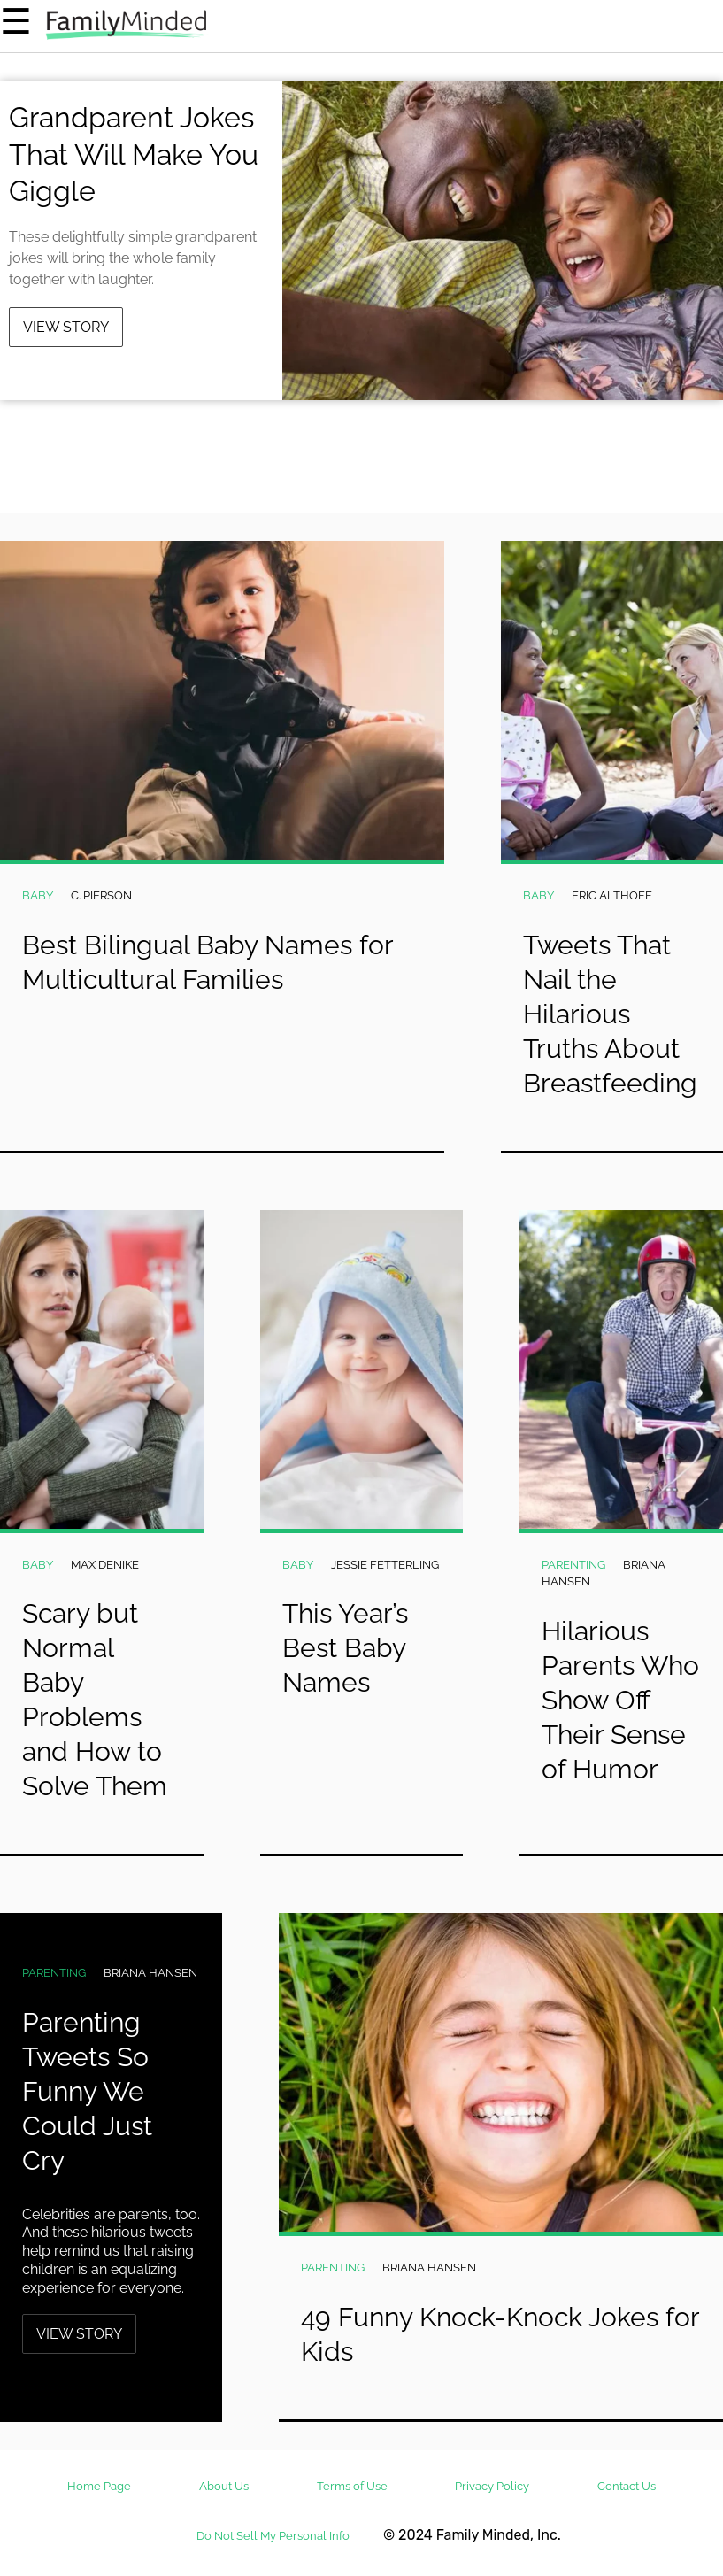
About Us (224, 2486)
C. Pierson (101, 895)
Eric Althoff (612, 895)
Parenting (573, 1564)
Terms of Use (352, 2486)
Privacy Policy (492, 2486)
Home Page (99, 2486)
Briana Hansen (150, 1972)
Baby (37, 895)
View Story (66, 327)
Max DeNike (105, 1564)
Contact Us (626, 2486)
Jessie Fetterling (385, 1564)
